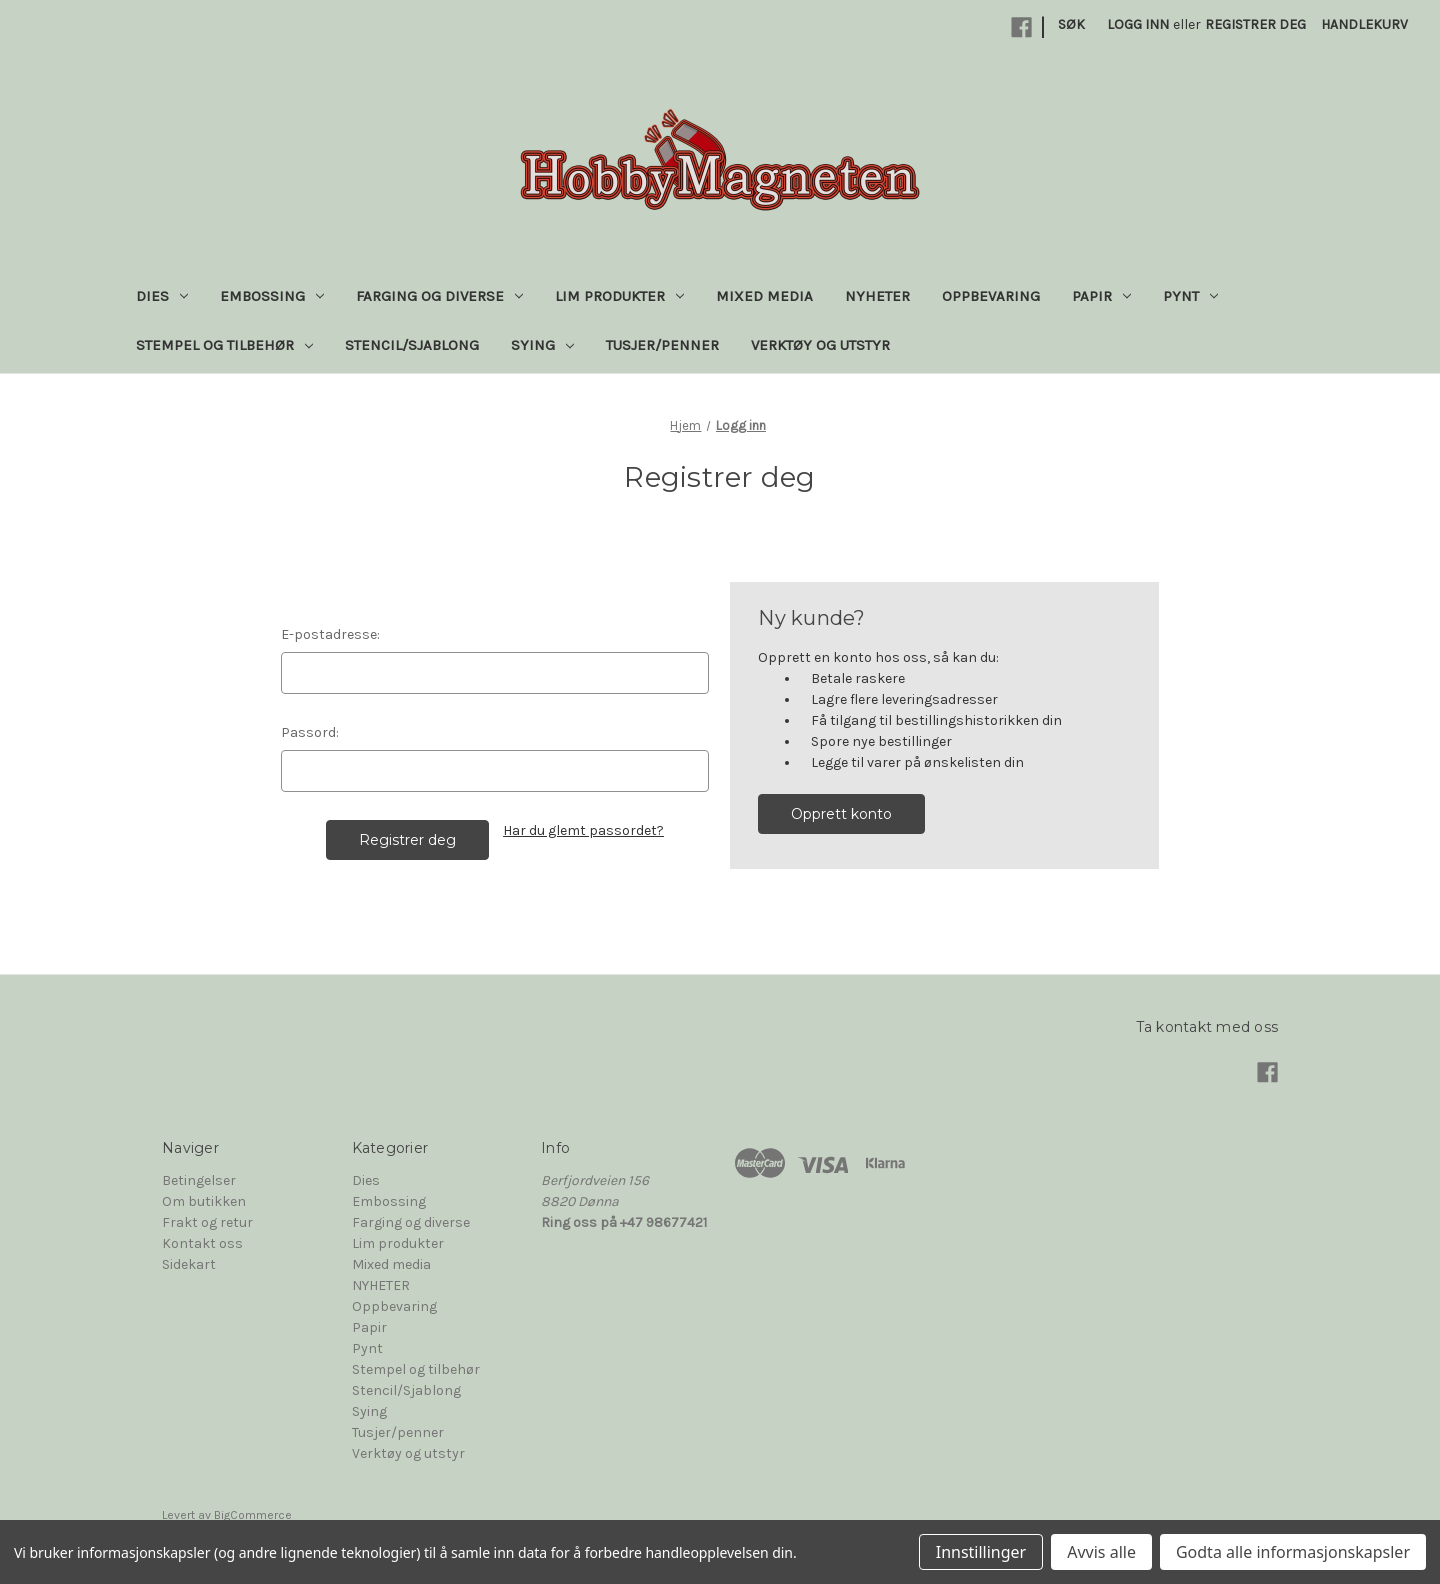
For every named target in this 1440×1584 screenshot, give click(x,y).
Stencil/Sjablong (412, 345)
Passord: (310, 732)
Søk (1071, 24)
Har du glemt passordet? (583, 830)
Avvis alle (1101, 1552)
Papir (1101, 296)
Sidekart (189, 1264)
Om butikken (204, 1201)
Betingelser (199, 1180)
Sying (542, 345)
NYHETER (877, 296)
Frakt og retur (207, 1222)
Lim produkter (619, 296)
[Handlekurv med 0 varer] (1364, 24)
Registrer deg (1255, 24)
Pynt (1190, 296)
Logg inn (1138, 24)
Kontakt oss (202, 1243)
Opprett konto (841, 814)
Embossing (272, 296)
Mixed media (764, 296)
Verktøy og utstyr (820, 345)
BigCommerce (253, 1515)
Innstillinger (981, 1552)
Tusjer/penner (662, 345)
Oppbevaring (991, 296)
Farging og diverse (439, 296)
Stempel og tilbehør (224, 345)
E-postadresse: (330, 634)
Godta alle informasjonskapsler (1293, 1552)
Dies (162, 296)
